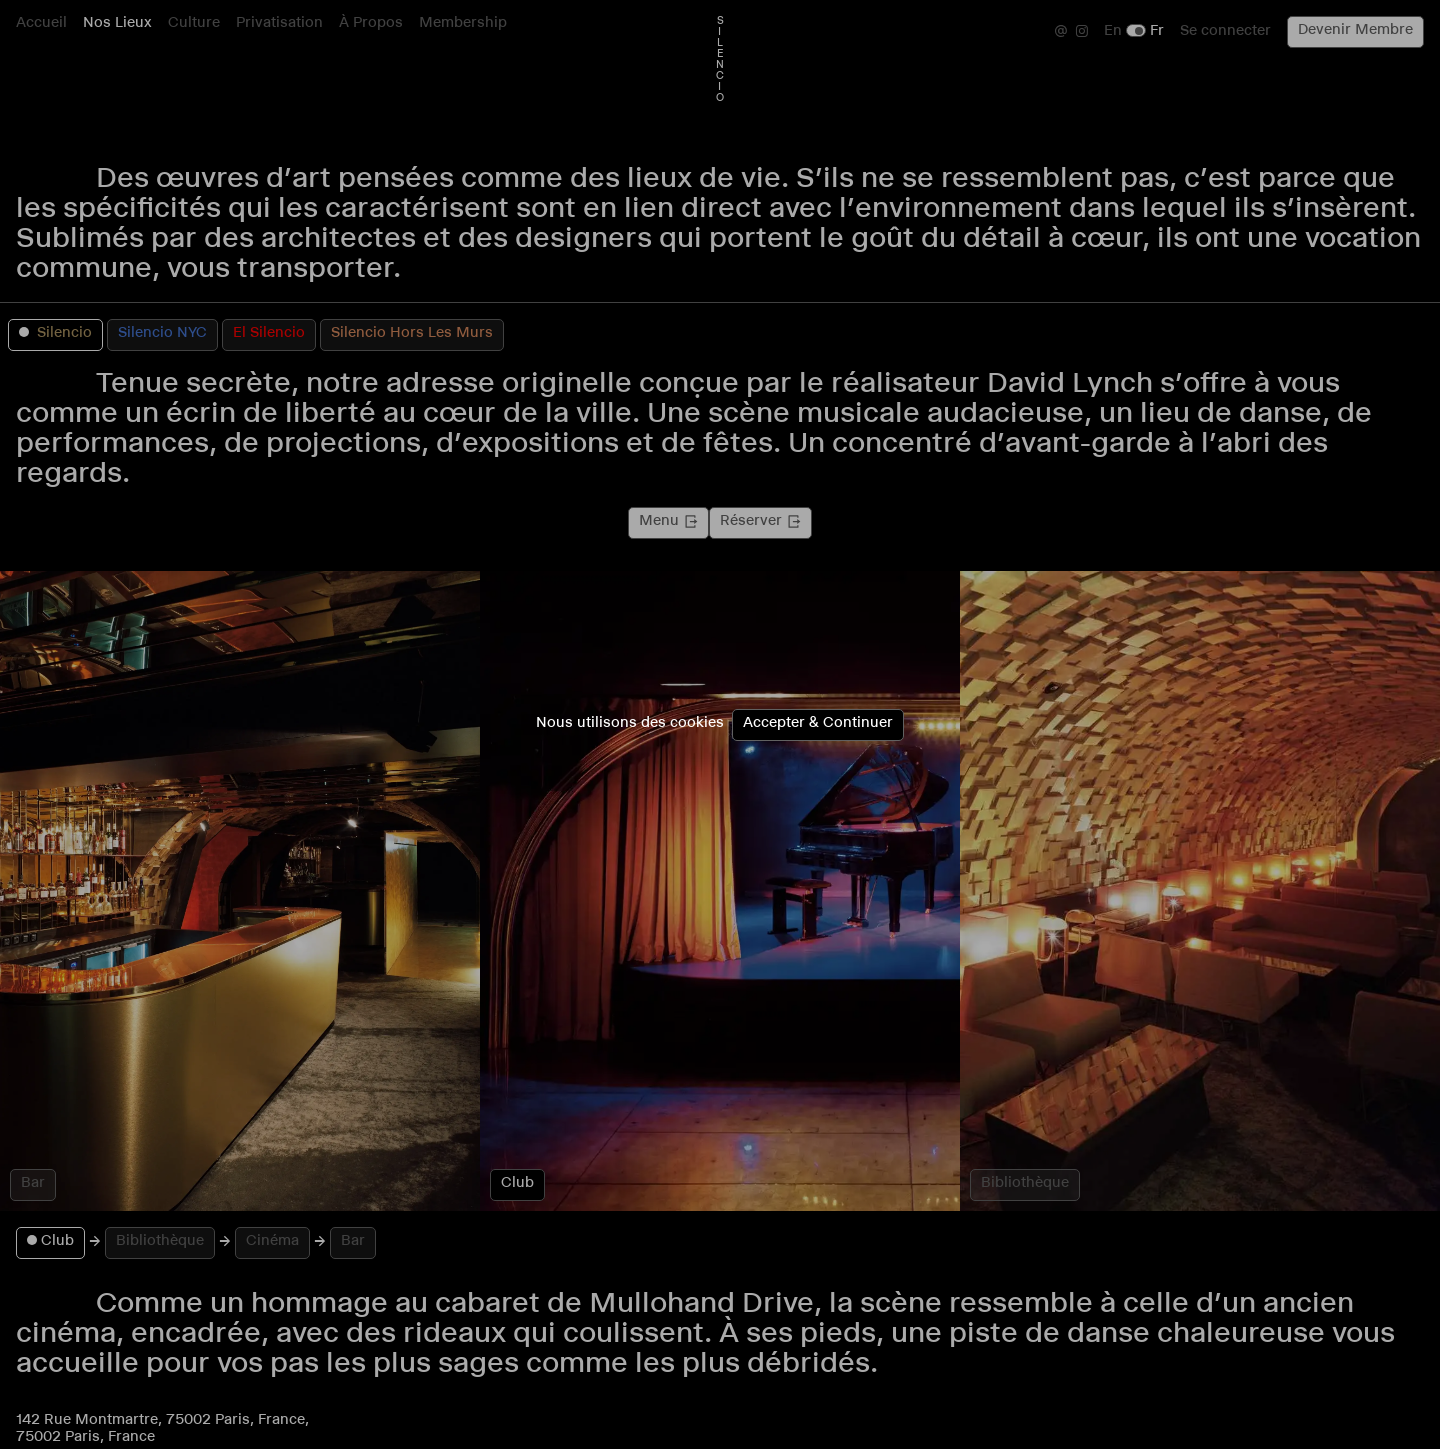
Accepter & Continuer (818, 724)
